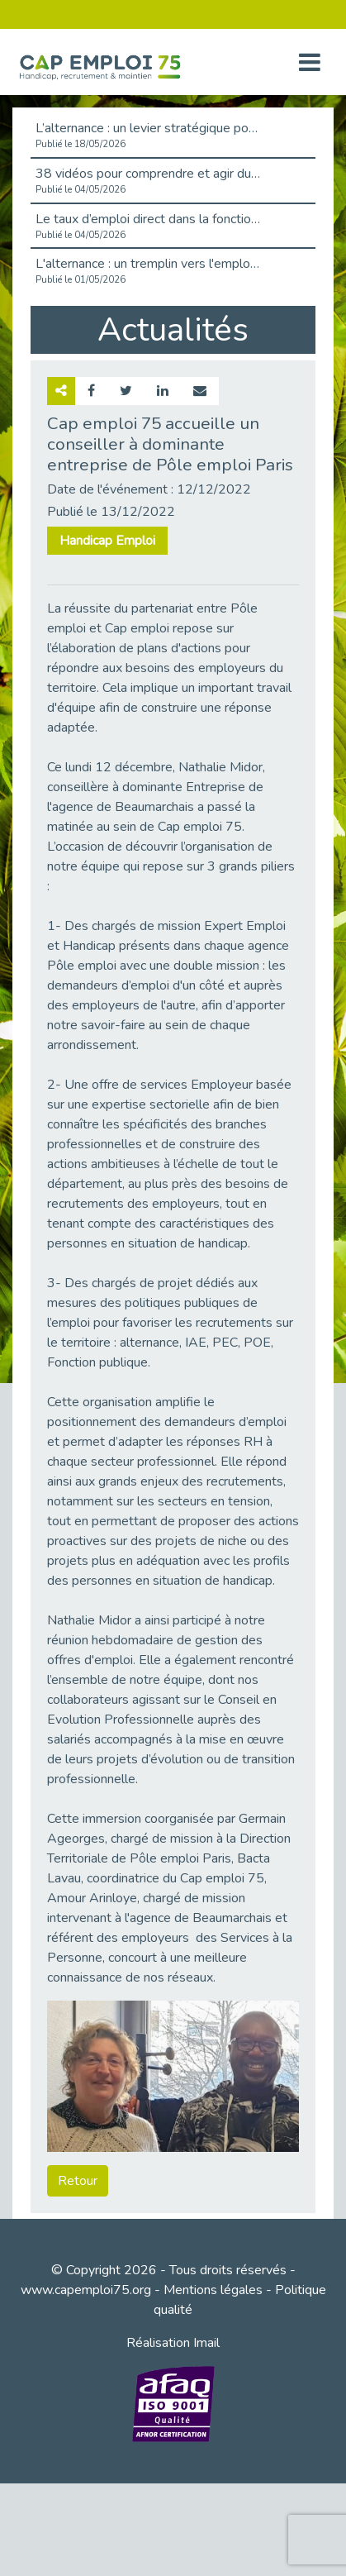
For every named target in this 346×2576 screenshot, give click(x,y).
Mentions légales (213, 2290)
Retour (77, 2181)
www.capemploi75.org (86, 2290)
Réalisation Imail (173, 2343)
